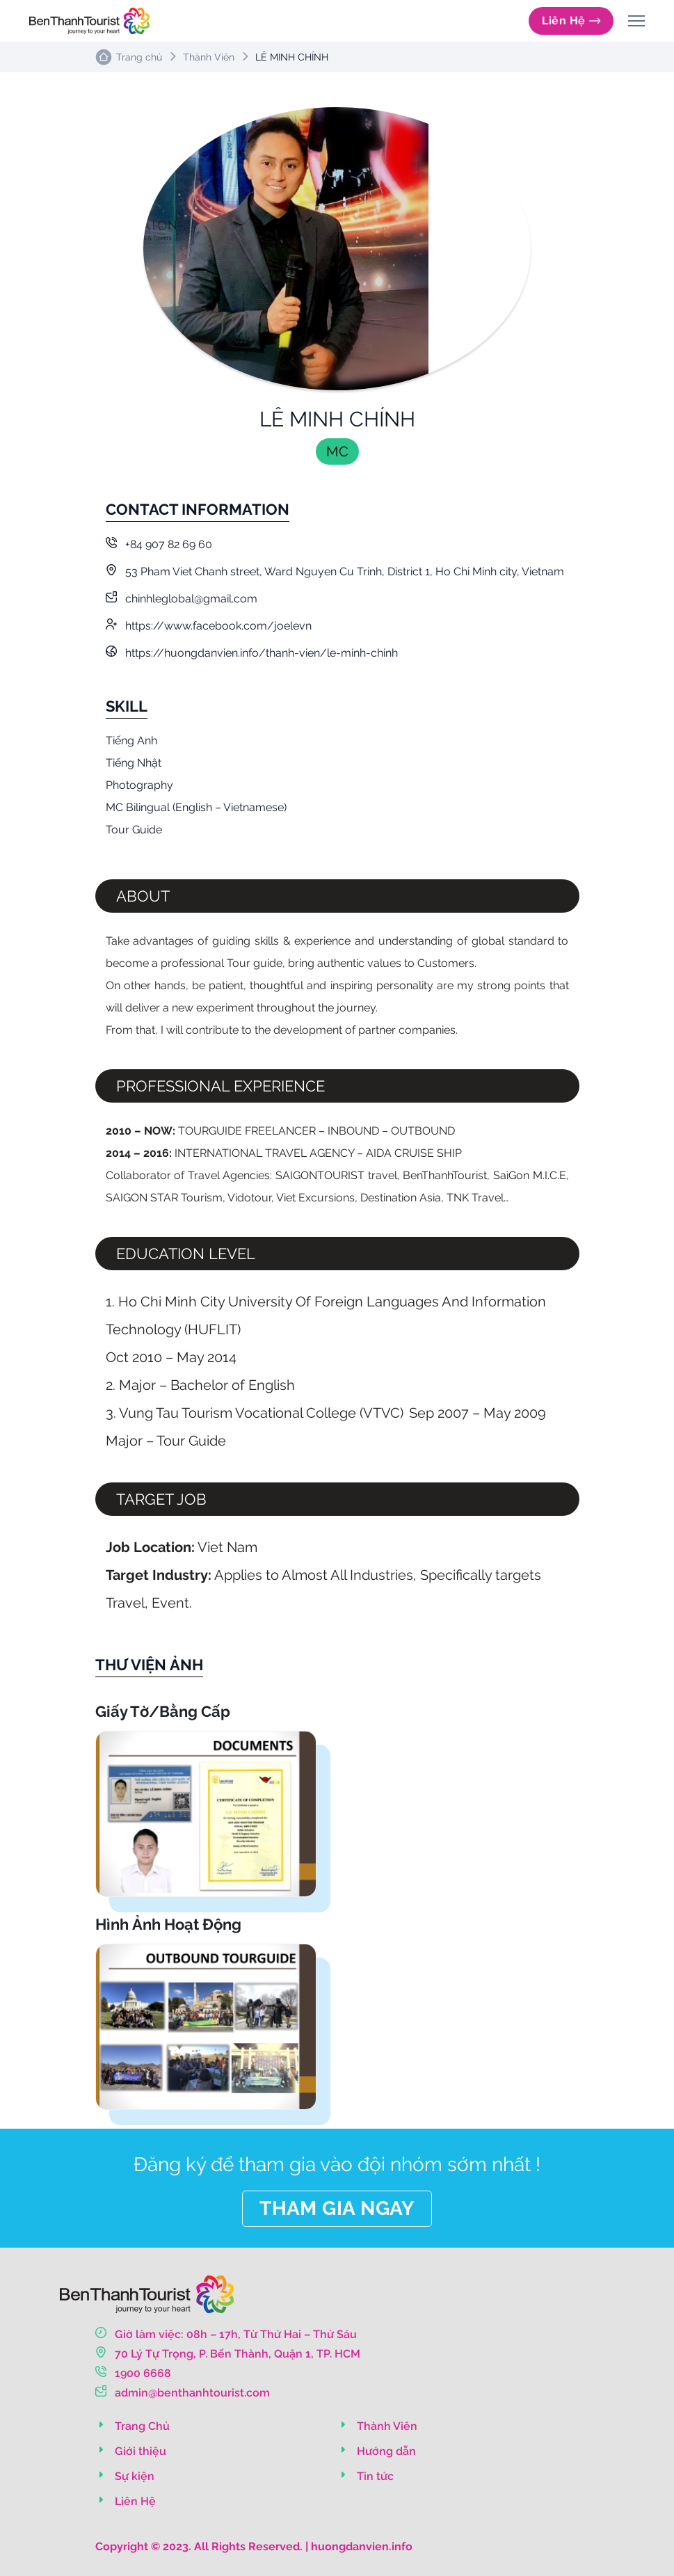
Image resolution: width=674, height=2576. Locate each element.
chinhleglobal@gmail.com (181, 598)
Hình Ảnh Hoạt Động (168, 1924)
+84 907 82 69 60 (159, 544)
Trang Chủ (132, 2426)
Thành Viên (208, 57)
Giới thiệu (130, 2451)
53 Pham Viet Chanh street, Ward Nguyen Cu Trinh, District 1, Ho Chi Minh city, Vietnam (335, 571)
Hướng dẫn (376, 2451)
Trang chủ (139, 57)
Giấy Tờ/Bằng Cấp (162, 1711)
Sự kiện (124, 2476)
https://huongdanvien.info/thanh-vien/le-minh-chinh (252, 652)
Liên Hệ (571, 20)
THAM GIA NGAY (337, 2208)
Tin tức (365, 2476)
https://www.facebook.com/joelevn (209, 625)
